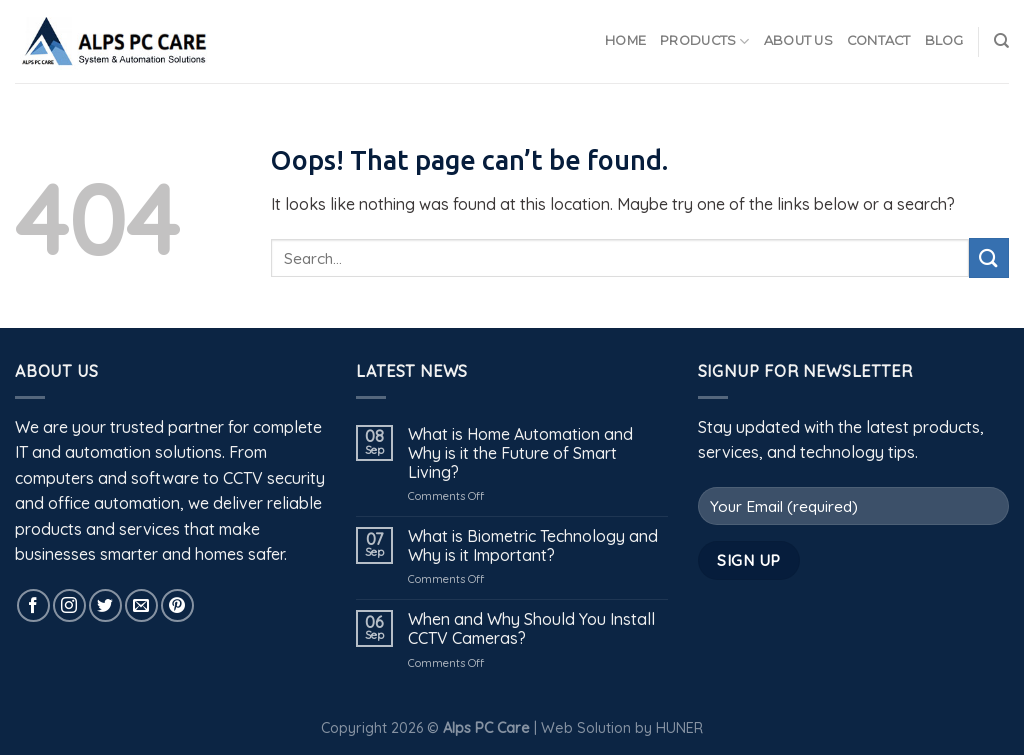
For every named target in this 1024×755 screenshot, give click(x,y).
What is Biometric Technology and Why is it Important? (533, 546)
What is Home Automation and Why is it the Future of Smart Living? (520, 453)
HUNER (679, 728)
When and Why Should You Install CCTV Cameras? (531, 629)
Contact (879, 40)
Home (625, 40)
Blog (944, 40)
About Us (798, 40)
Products (705, 41)
